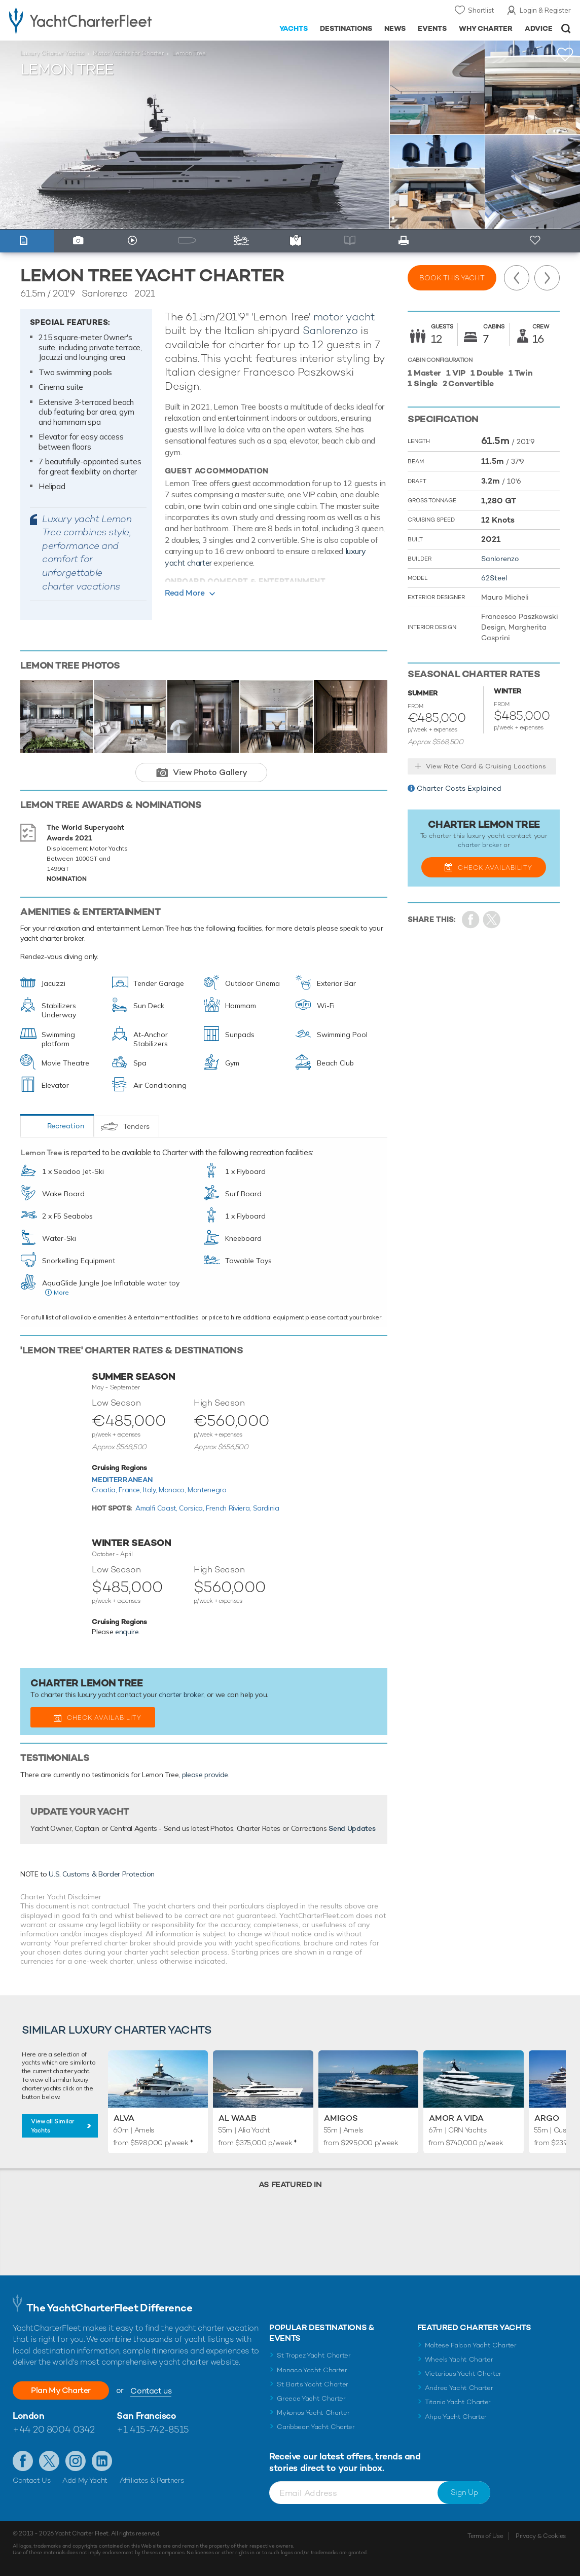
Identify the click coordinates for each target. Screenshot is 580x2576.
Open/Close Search (566, 28)
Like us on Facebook (23, 2461)
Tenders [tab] (136, 1126)
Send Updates (352, 1828)
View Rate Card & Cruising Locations (486, 766)
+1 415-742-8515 (153, 2429)
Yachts (293, 28)
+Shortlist (565, 54)
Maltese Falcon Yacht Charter (471, 2345)
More (61, 1292)
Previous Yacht (516, 277)
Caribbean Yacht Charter (316, 2426)
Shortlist (481, 10)
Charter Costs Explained (459, 788)
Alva (124, 2118)
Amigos (341, 2118)
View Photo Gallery (210, 772)
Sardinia (266, 1508)
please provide (205, 1774)
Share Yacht (492, 920)
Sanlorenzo (330, 330)
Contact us (150, 2390)
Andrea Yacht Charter (459, 2387)
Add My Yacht (84, 2480)
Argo (546, 2118)
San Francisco (146, 2415)
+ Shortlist (535, 241)
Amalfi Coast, (157, 1508)
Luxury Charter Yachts (52, 53)
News (395, 28)
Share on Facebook (471, 920)
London (28, 2415)
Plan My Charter (61, 2390)
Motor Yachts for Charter (128, 53)
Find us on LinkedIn (102, 2461)
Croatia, (105, 1489)
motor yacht (344, 316)
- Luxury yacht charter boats (90, 20)
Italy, (151, 1489)
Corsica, (192, 1508)
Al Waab (238, 2118)
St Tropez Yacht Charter (314, 2355)
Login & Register (545, 10)
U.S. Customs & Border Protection (102, 1874)
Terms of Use (485, 2536)
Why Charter (486, 28)
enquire (127, 1631)
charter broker (181, 1694)
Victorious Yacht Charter (463, 2373)
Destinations (346, 28)
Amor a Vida (456, 2118)
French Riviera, (229, 1508)
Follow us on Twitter (49, 2461)
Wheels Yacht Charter (459, 2359)
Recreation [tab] (65, 1125)
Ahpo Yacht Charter (456, 2416)
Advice (539, 28)
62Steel (494, 577)
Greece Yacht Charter (311, 2398)
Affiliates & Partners (152, 2480)
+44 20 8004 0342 (54, 2429)
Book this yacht (452, 277)
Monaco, (173, 1489)
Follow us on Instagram (75, 2461)
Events (432, 28)
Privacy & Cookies (541, 2536)
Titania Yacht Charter (458, 2402)
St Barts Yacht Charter (312, 2384)
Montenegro (207, 1489)
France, (131, 1489)
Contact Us (32, 2480)
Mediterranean (122, 1479)
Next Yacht (547, 277)
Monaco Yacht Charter (312, 2370)
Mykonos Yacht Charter (313, 2412)
